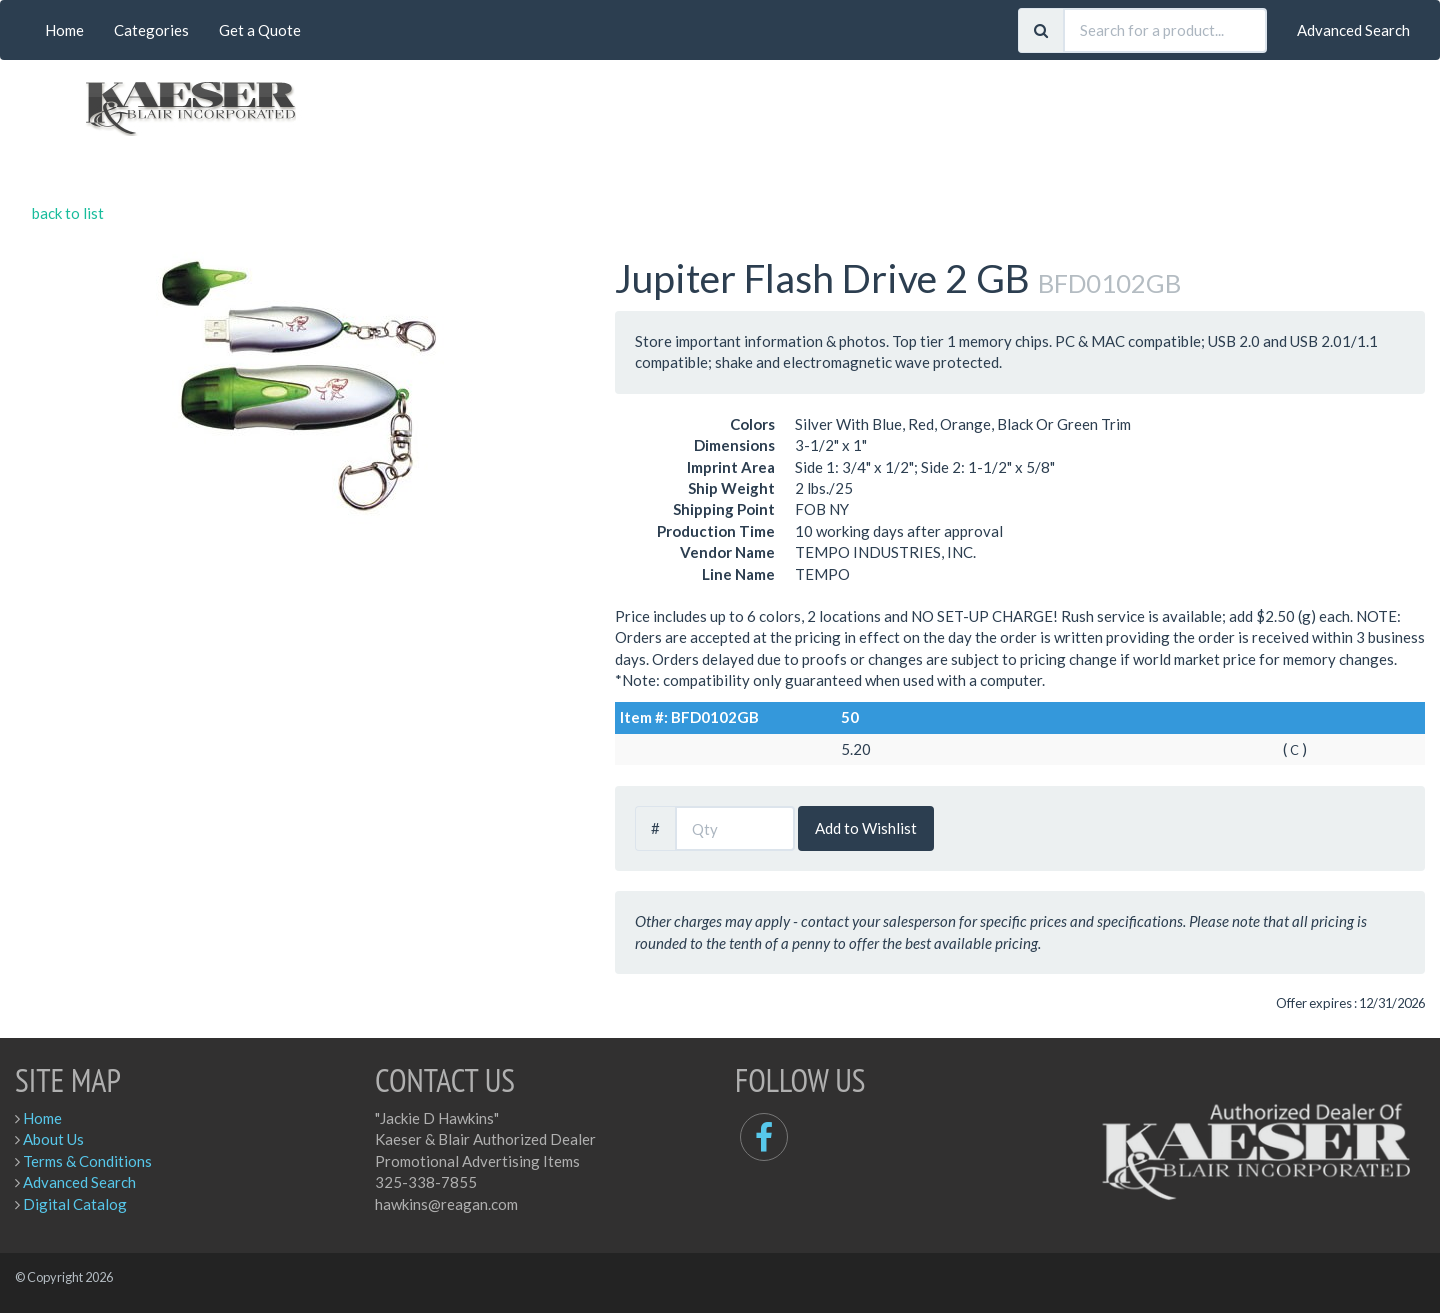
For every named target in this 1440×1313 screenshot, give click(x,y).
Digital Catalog (75, 1204)
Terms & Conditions (87, 1161)
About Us (53, 1139)
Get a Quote (260, 30)
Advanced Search (1353, 30)
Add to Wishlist (866, 828)
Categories (151, 30)
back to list (68, 213)
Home (64, 30)
